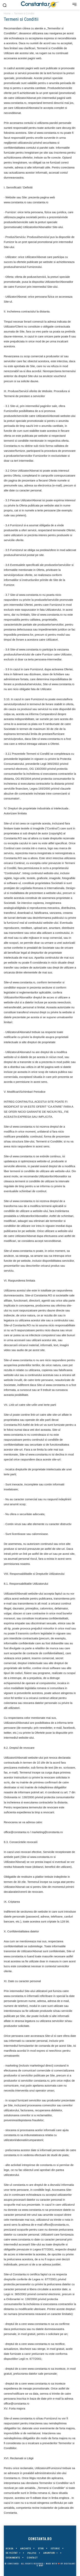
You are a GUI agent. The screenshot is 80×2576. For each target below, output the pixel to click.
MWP (41, 2565)
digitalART (69, 2563)
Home (7, 13)
